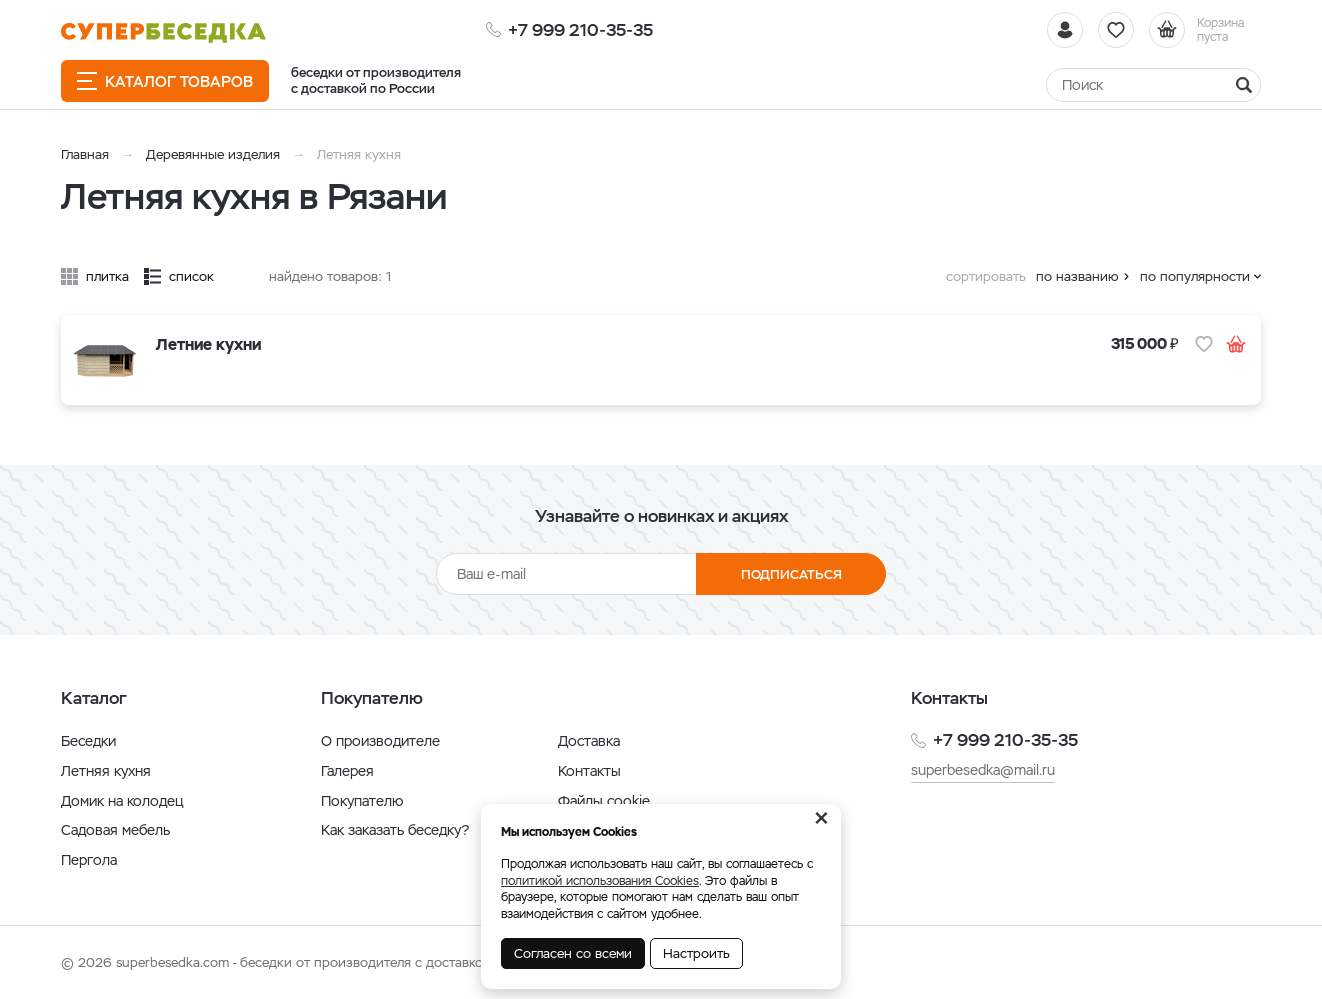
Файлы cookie (604, 801)
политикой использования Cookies (600, 881)
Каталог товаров (165, 81)
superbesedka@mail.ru (983, 770)
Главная (85, 154)
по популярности (1195, 276)
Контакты (589, 771)
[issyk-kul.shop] (163, 32)
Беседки (88, 741)
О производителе (380, 741)
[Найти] (1153, 85)
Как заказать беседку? (395, 830)
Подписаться (791, 574)
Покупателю (362, 801)
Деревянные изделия (213, 154)
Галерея (347, 771)
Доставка (589, 741)
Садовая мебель (115, 830)
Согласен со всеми (573, 953)
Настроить (696, 953)
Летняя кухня (106, 771)
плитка (107, 276)
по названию (1077, 276)
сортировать (986, 276)
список (191, 276)
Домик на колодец (122, 801)
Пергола (89, 860)
